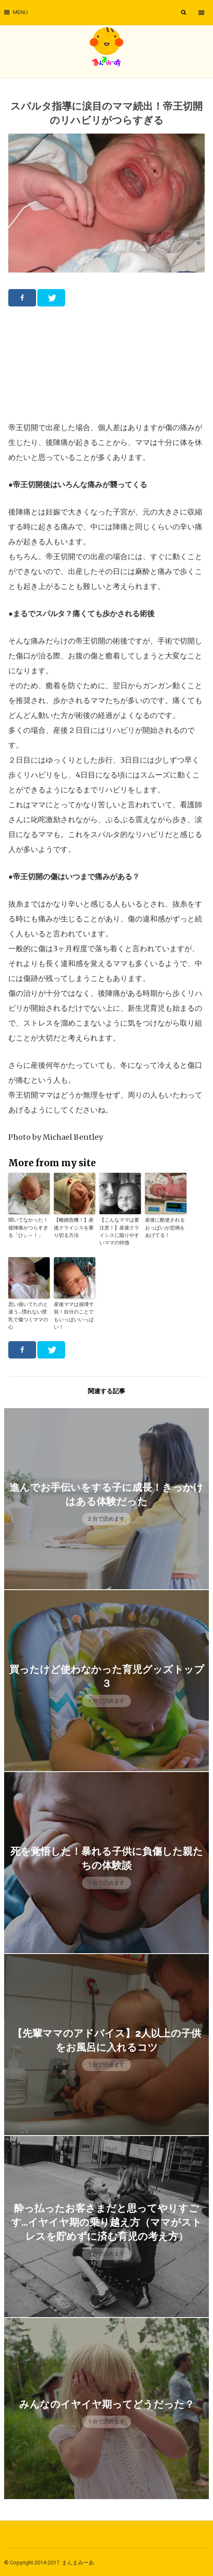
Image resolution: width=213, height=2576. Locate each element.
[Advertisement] (106, 363)
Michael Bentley (73, 1137)
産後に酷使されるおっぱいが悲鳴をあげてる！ (165, 1227)
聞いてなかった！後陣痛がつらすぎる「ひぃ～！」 (28, 1227)
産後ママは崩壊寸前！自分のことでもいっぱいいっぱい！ (74, 1314)
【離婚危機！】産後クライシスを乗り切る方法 (74, 1227)
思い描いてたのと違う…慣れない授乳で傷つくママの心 (28, 1314)
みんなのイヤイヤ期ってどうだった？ (106, 2403)
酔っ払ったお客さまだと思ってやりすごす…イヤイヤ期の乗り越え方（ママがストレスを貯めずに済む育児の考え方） (106, 2221)
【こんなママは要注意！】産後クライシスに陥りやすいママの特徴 (119, 1231)
